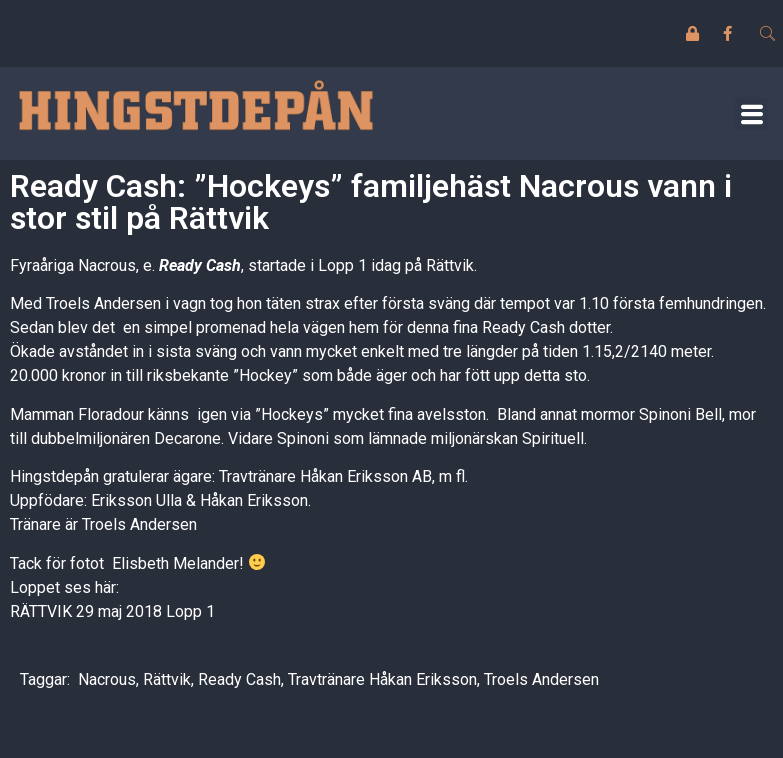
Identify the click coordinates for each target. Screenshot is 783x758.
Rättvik (167, 679)
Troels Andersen (541, 679)
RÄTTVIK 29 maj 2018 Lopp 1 (112, 611)
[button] (751, 113)
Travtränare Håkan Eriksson (382, 679)
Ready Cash (200, 265)
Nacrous (107, 679)
